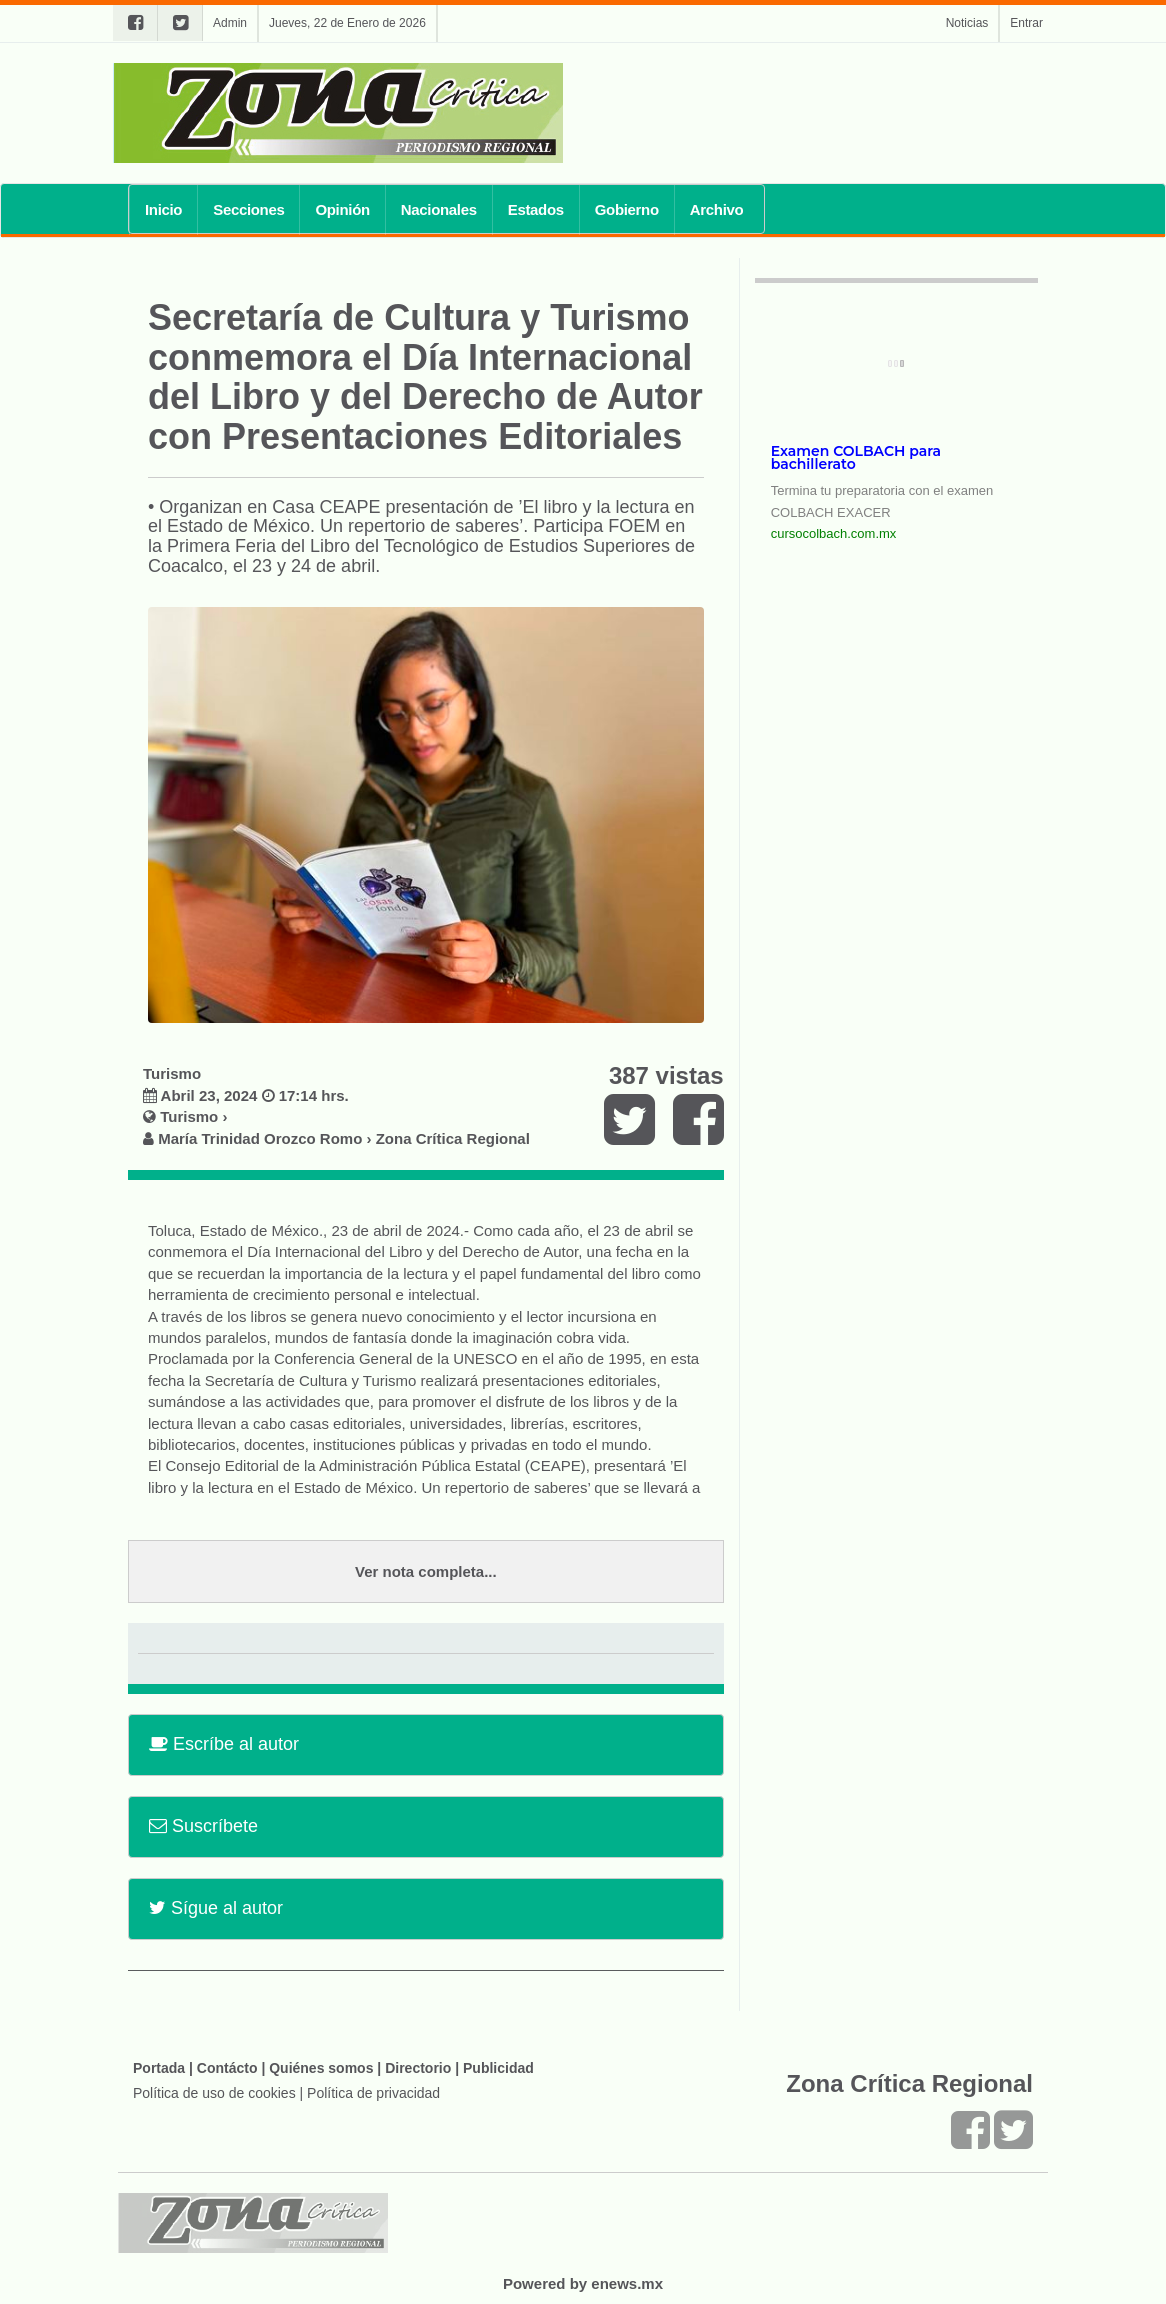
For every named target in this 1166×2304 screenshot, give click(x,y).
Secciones (248, 209)
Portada (159, 2068)
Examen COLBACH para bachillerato (856, 457)
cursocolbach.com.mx (834, 533)
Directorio (418, 2068)
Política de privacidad (373, 2093)
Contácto (227, 2068)
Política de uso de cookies (214, 2093)
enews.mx (627, 2283)
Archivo (717, 209)
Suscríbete (203, 1826)
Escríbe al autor (224, 1744)
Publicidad (498, 2068)
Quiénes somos (321, 2068)
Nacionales (439, 209)
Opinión (342, 209)
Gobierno (627, 209)
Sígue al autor (216, 1908)
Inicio (163, 209)
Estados (536, 209)
